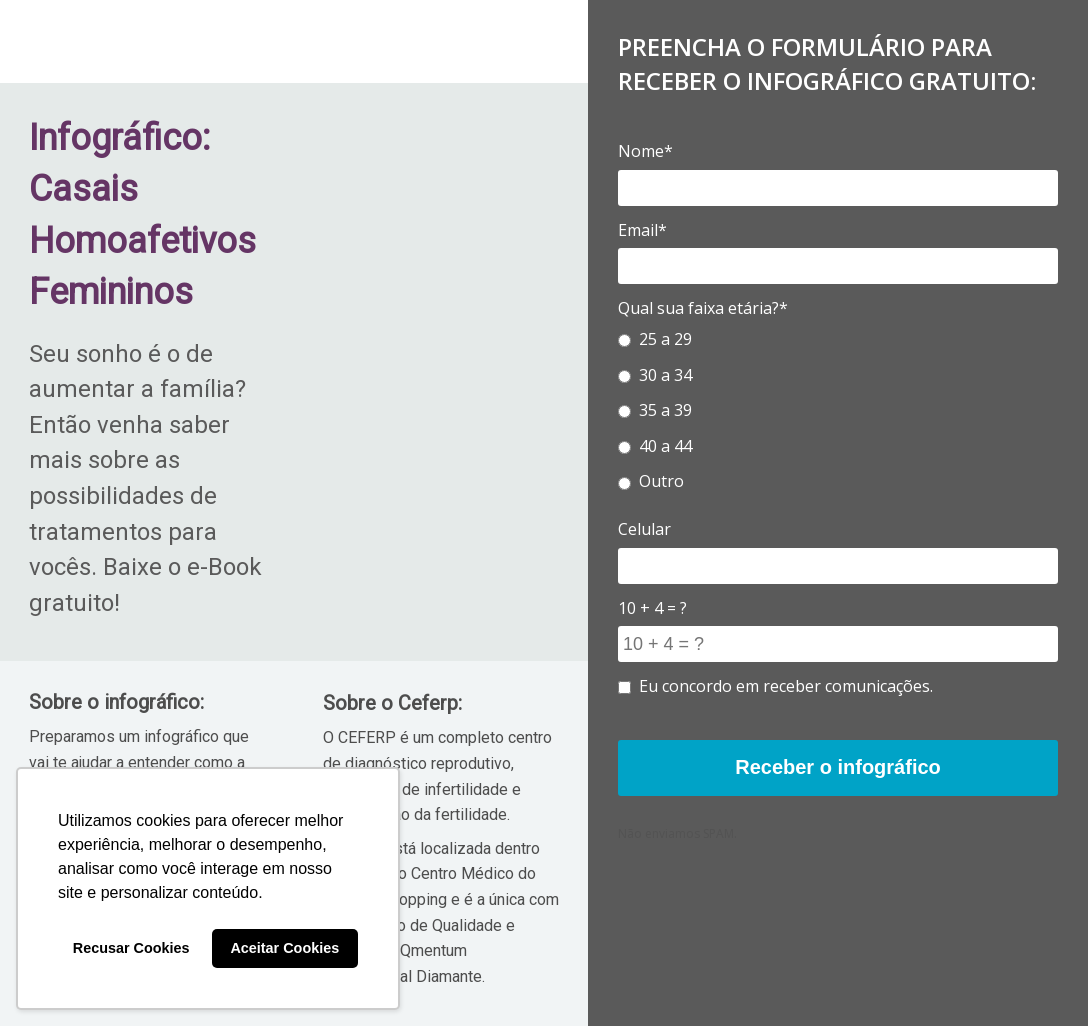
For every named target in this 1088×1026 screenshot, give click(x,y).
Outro (651, 481)
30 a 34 (655, 375)
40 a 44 (655, 446)
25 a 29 (655, 339)
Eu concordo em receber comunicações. (775, 686)
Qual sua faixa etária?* (703, 308)
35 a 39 (655, 410)
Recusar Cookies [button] (131, 948)
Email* (642, 230)
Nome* (645, 151)
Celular (644, 529)
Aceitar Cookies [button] (284, 948)
